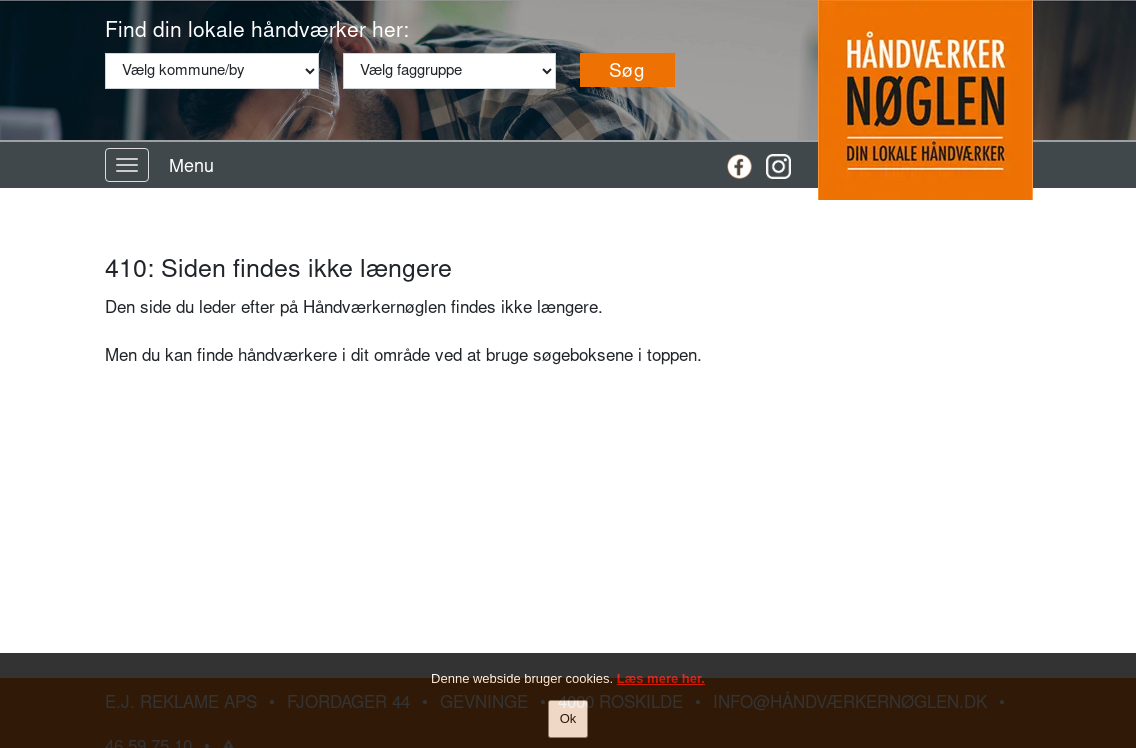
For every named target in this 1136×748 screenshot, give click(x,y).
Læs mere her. (661, 679)
